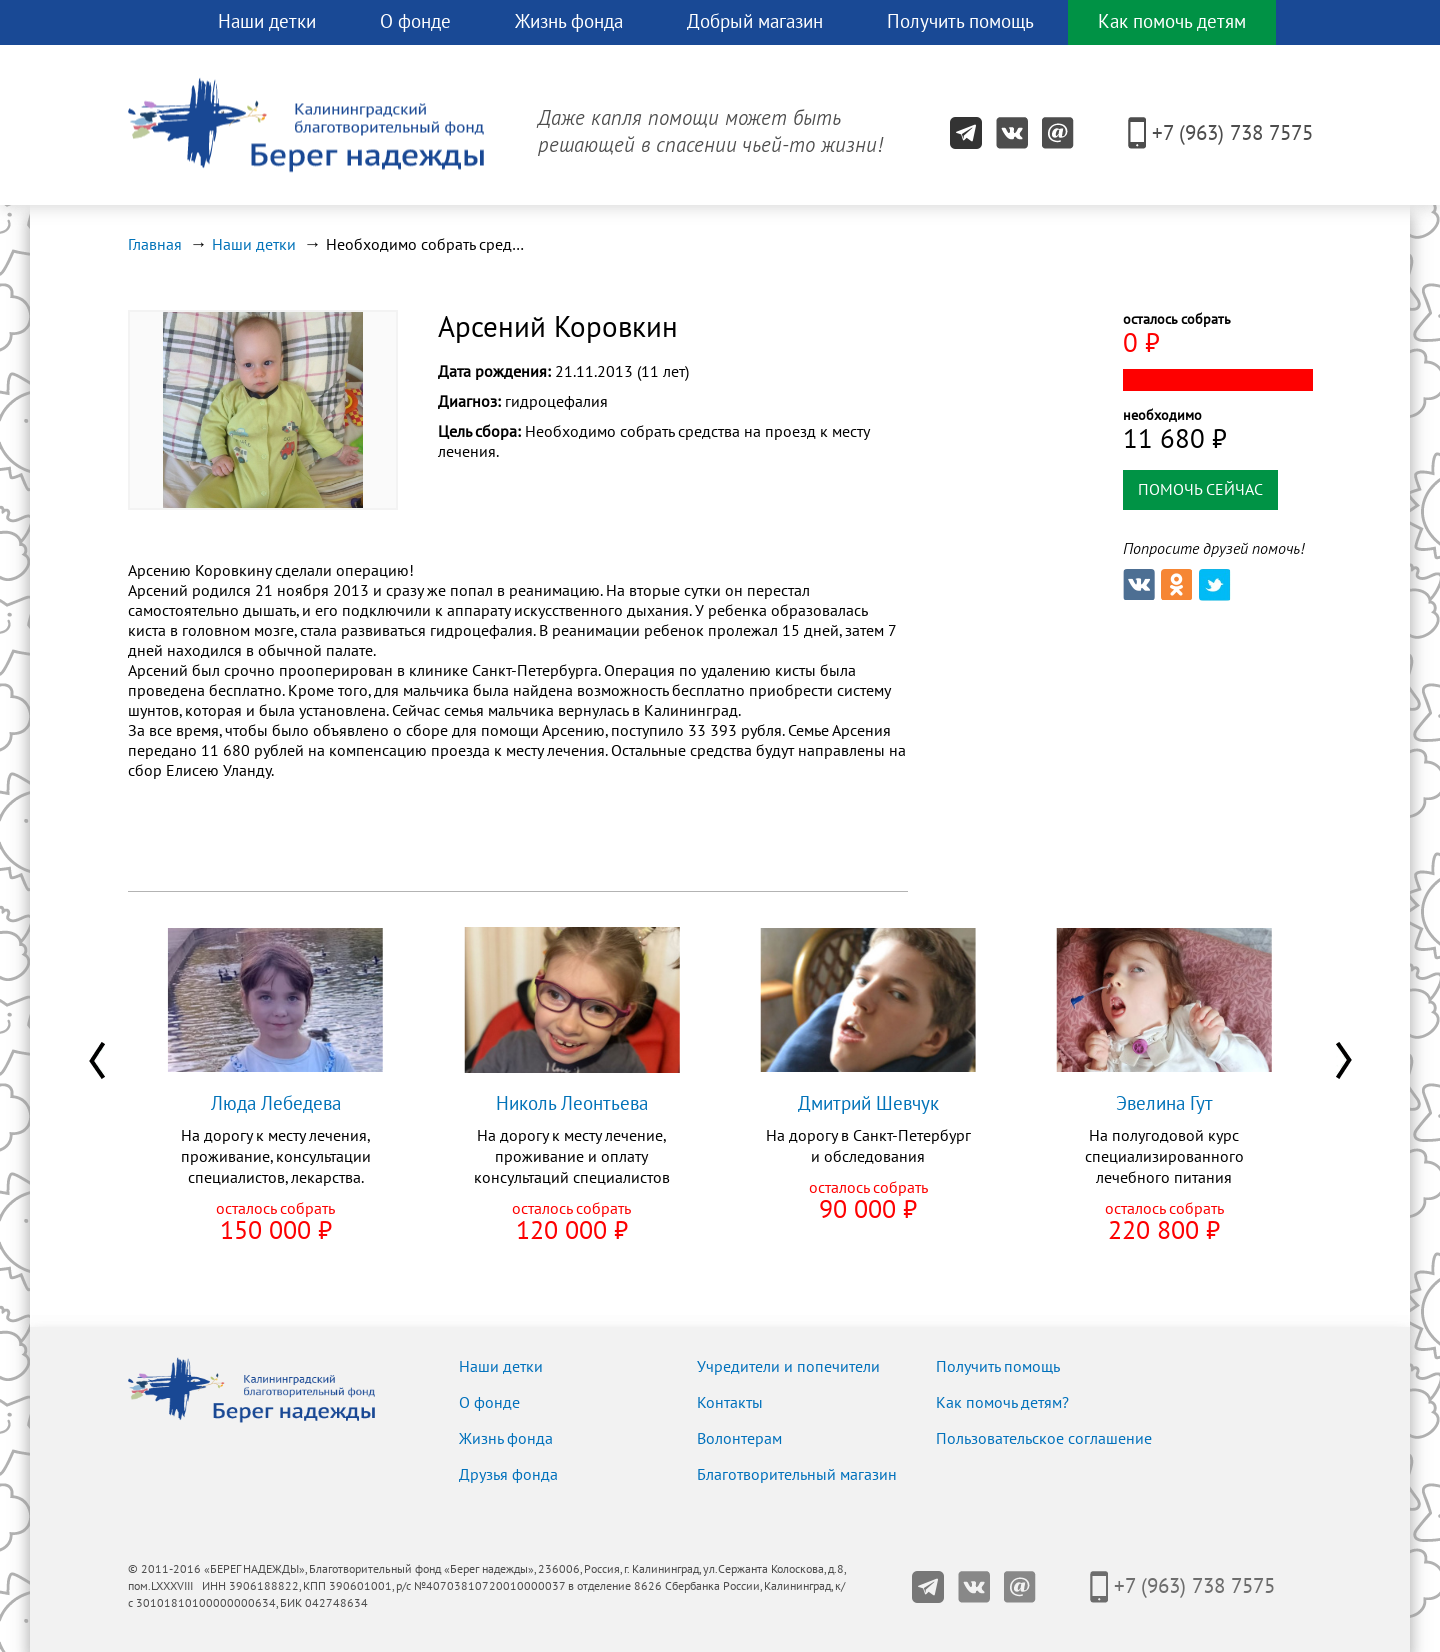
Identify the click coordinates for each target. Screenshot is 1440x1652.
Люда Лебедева (276, 1104)
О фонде (415, 22)
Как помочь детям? (1002, 1403)
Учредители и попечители (788, 1367)
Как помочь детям (1172, 22)
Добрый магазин (755, 22)
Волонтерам (739, 1439)
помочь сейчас (1200, 490)
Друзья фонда (508, 1475)
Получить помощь (960, 22)
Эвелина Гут (1164, 1104)
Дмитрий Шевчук (868, 1104)
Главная (155, 245)
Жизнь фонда (569, 22)
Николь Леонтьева (572, 1104)
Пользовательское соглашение (1044, 1439)
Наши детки (267, 22)
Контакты (730, 1403)
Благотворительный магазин (797, 1475)
